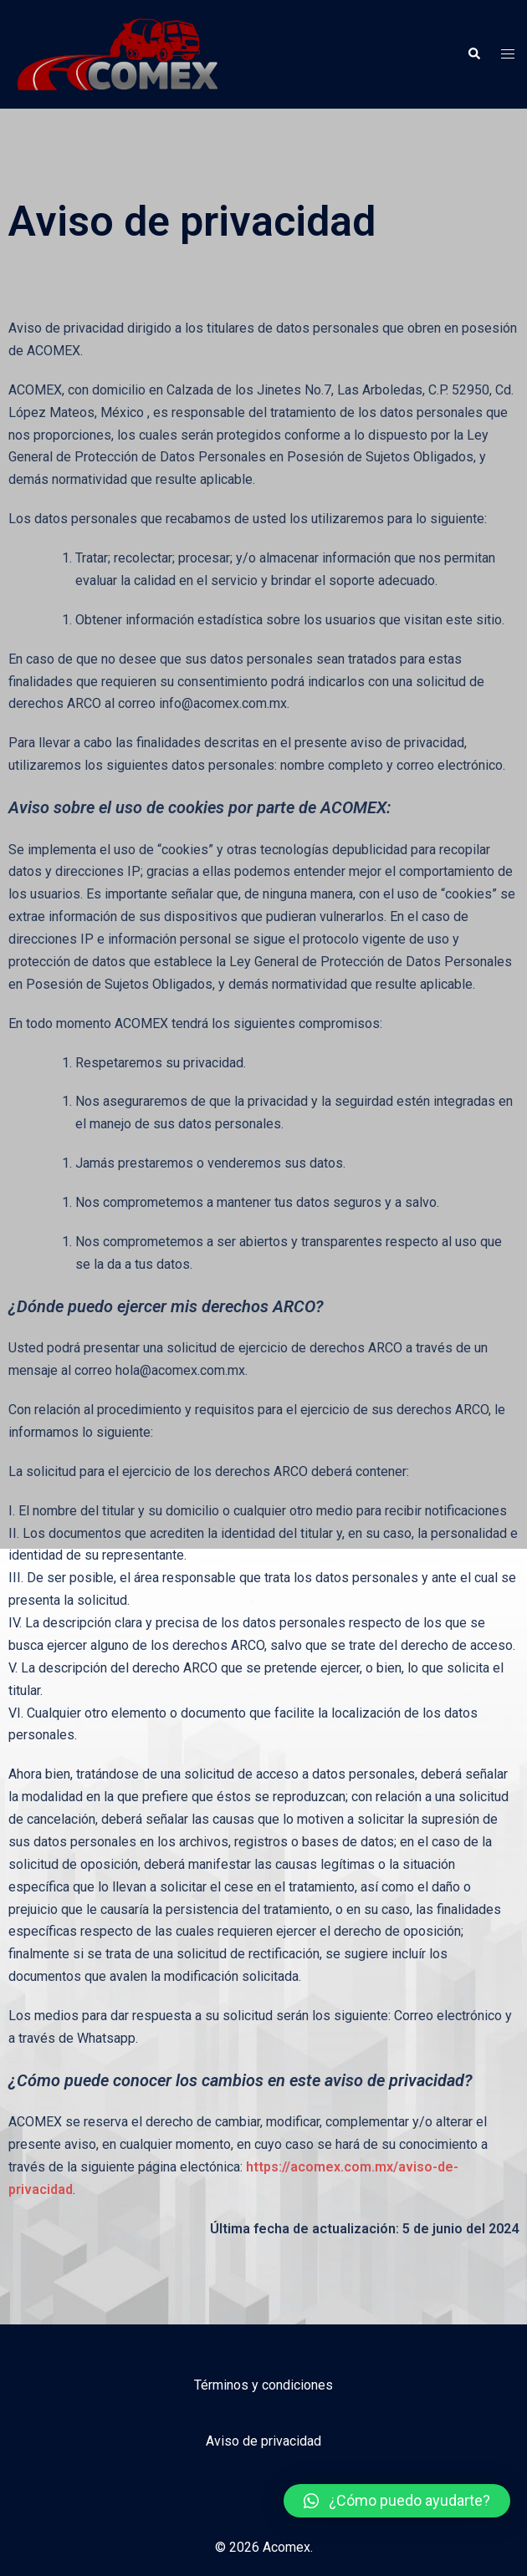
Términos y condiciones (263, 2385)
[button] (397, 2500)
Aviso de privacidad (263, 2441)
